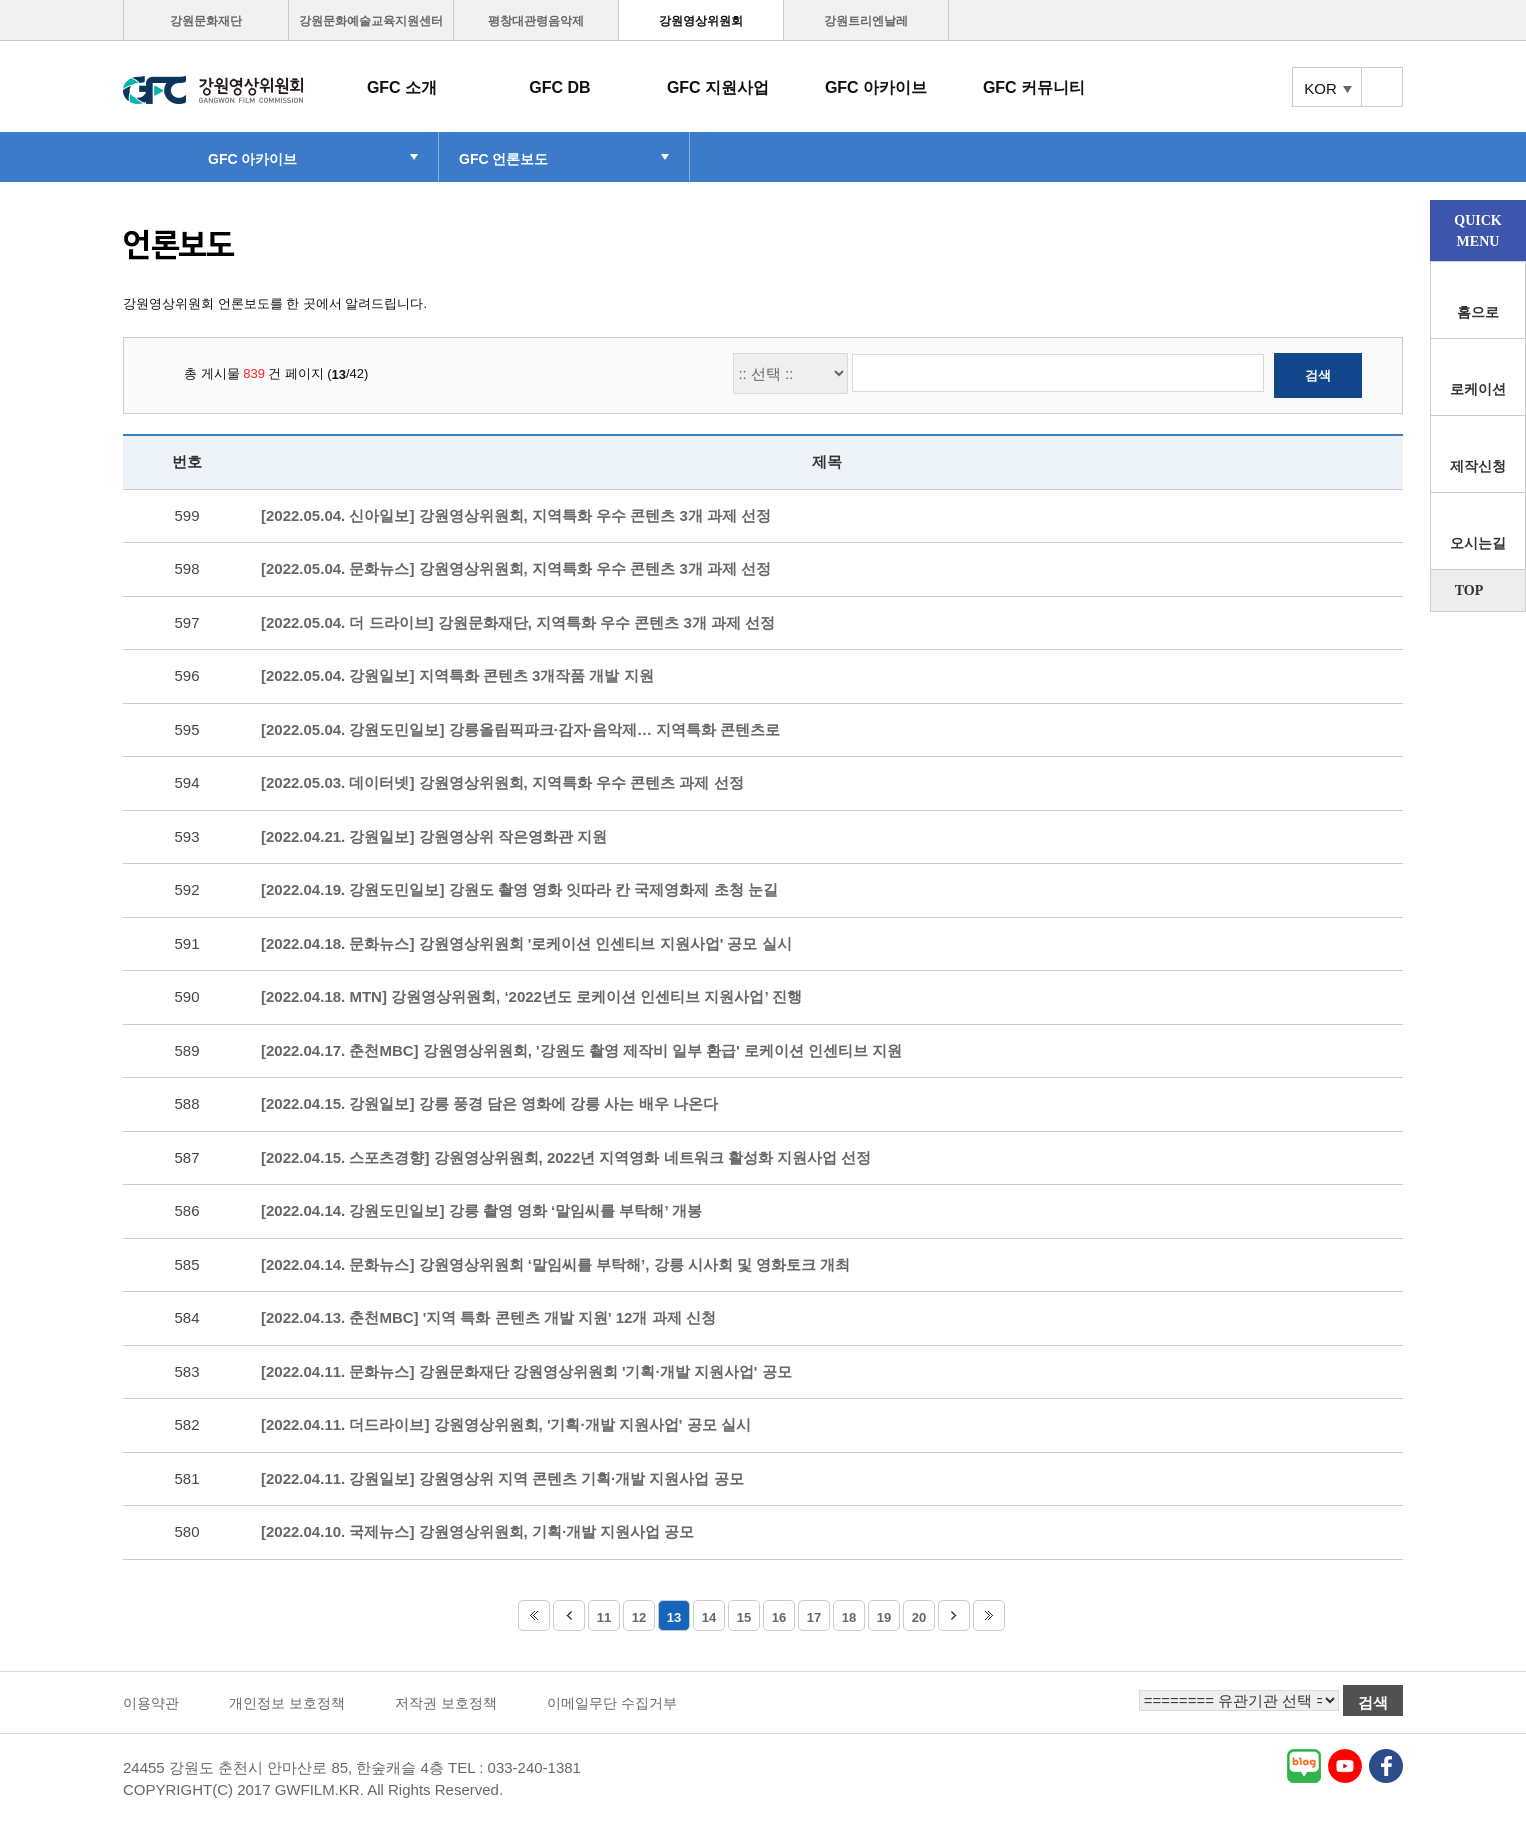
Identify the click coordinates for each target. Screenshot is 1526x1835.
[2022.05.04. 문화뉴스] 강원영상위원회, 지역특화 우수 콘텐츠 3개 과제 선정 (516, 568)
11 (604, 1617)
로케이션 (1478, 389)
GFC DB (559, 87)
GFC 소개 (402, 87)
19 (884, 1617)
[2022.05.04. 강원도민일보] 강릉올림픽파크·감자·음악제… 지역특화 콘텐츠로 (520, 729)
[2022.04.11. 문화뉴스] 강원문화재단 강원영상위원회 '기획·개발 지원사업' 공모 (526, 1371)
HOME (155, 157)
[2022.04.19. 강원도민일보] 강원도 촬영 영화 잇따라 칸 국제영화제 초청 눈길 (519, 889)
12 (639, 1617)
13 (674, 1617)
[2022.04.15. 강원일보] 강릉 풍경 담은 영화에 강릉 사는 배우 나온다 (489, 1103)
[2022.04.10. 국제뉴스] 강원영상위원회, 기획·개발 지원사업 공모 (477, 1531)
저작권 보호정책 (446, 1702)
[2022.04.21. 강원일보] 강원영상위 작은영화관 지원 (434, 836)
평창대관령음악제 (536, 21)
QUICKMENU (1477, 231)
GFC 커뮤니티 (1034, 87)
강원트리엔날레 (866, 21)
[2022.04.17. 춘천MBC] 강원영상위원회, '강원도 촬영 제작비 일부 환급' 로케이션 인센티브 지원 (581, 1050)
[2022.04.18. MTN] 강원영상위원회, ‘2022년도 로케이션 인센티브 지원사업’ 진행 (531, 996)
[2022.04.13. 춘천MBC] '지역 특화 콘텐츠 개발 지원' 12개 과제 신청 (488, 1317)
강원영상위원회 (701, 21)
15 (744, 1617)
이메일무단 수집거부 (612, 1702)
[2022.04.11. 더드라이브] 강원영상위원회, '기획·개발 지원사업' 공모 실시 (506, 1424)
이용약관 (151, 1702)
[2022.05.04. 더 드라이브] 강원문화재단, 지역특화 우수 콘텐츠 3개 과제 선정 (518, 622)
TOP (1469, 590)
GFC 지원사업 (718, 87)
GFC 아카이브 (876, 87)
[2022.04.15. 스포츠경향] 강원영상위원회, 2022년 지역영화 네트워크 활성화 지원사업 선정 (566, 1157)
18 (849, 1617)
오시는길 (1478, 543)
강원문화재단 (206, 21)
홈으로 (1478, 312)
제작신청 (1478, 466)
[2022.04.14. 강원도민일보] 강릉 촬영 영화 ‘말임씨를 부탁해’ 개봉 (481, 1210)
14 (709, 1617)
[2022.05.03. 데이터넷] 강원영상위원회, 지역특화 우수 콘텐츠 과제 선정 (502, 782)
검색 (1318, 375)
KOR (1320, 88)
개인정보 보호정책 (287, 1702)
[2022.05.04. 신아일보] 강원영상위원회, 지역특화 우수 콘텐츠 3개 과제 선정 (516, 515)
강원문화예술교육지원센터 (371, 21)
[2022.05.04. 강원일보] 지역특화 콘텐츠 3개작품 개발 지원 (457, 675)
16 (779, 1617)
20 (919, 1617)
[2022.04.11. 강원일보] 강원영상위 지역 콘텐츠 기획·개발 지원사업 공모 (502, 1478)
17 (814, 1617)
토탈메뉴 (1382, 87)
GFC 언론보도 (503, 159)
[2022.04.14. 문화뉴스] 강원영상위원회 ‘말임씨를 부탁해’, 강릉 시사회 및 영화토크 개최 (555, 1264)
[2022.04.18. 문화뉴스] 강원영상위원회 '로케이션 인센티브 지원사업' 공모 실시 (526, 943)
